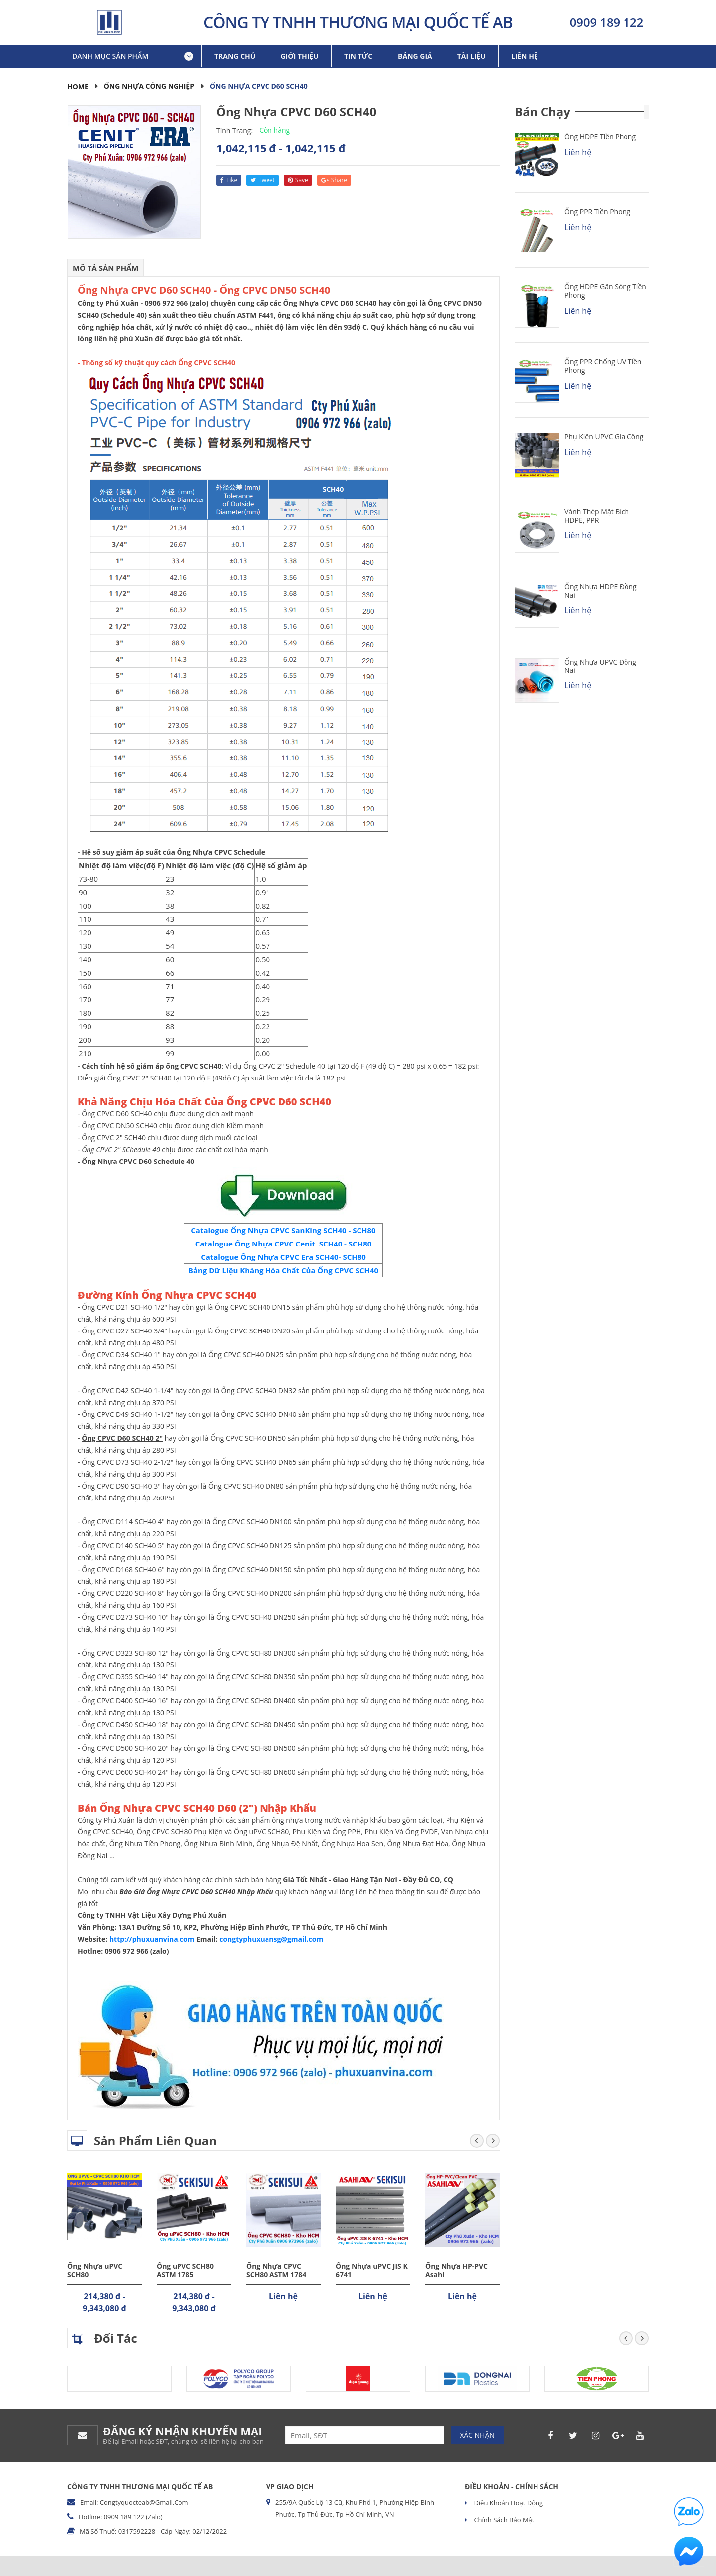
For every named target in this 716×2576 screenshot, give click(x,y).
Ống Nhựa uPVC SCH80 (94, 2270)
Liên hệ (524, 56)
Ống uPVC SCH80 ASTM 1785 (185, 2270)
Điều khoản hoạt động (507, 2502)
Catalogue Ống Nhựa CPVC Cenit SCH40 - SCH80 (283, 1243)
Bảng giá (415, 56)
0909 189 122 (606, 22)
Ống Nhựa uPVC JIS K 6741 (372, 2270)
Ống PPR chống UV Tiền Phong (602, 366)
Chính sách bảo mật (503, 2519)
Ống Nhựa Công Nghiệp (149, 86)
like (228, 180)
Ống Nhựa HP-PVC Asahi (456, 2270)
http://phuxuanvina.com (152, 1939)
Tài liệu (471, 56)
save (298, 180)
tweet (262, 180)
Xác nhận (477, 2435)
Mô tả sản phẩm (106, 268)
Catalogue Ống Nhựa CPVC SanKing (256, 1230)
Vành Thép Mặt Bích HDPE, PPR (596, 516)
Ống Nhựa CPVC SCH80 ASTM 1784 (276, 2270)
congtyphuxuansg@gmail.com (271, 1939)
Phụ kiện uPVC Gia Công (603, 436)
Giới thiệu (299, 56)
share (334, 180)
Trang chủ (234, 56)
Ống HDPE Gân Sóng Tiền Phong (605, 291)
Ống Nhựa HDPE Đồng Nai (600, 591)
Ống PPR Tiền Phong (597, 211)
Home (78, 86)
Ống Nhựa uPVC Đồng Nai (600, 666)
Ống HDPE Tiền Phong (600, 136)
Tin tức (358, 56)
